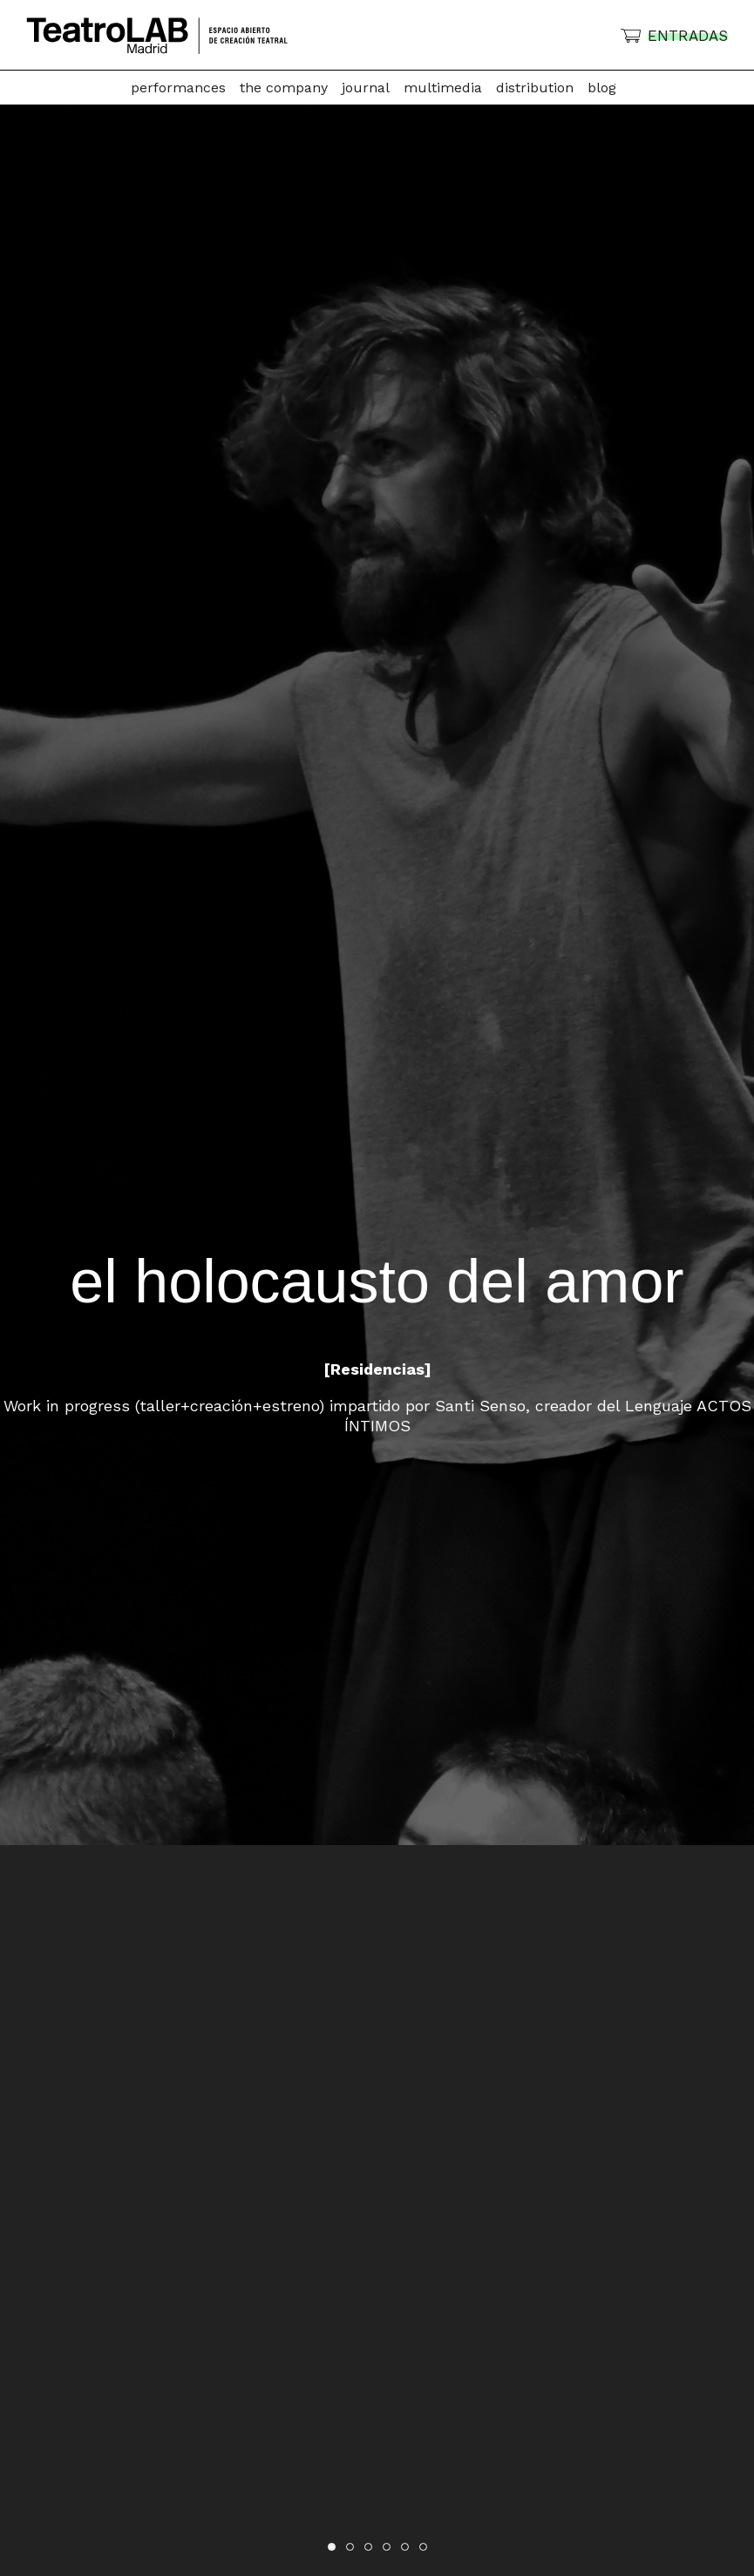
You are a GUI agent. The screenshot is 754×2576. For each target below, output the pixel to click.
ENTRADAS (688, 35)
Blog (602, 87)
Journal (366, 87)
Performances (178, 87)
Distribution (535, 87)
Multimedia (443, 87)
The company (284, 87)
